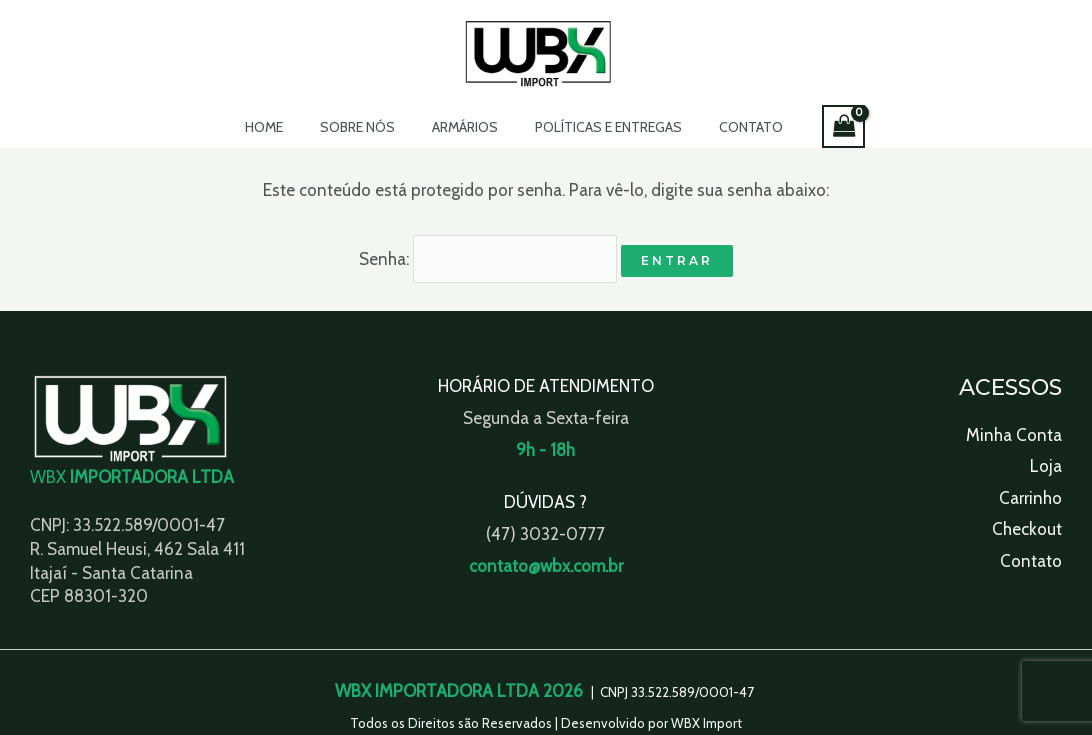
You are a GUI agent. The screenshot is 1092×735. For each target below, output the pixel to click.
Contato (733, 127)
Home (282, 127)
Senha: (488, 257)
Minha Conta (1014, 432)
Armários (465, 127)
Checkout (1027, 526)
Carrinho (1030, 495)
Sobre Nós (366, 127)
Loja (1046, 463)
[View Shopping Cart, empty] (821, 126)
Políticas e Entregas (599, 127)
